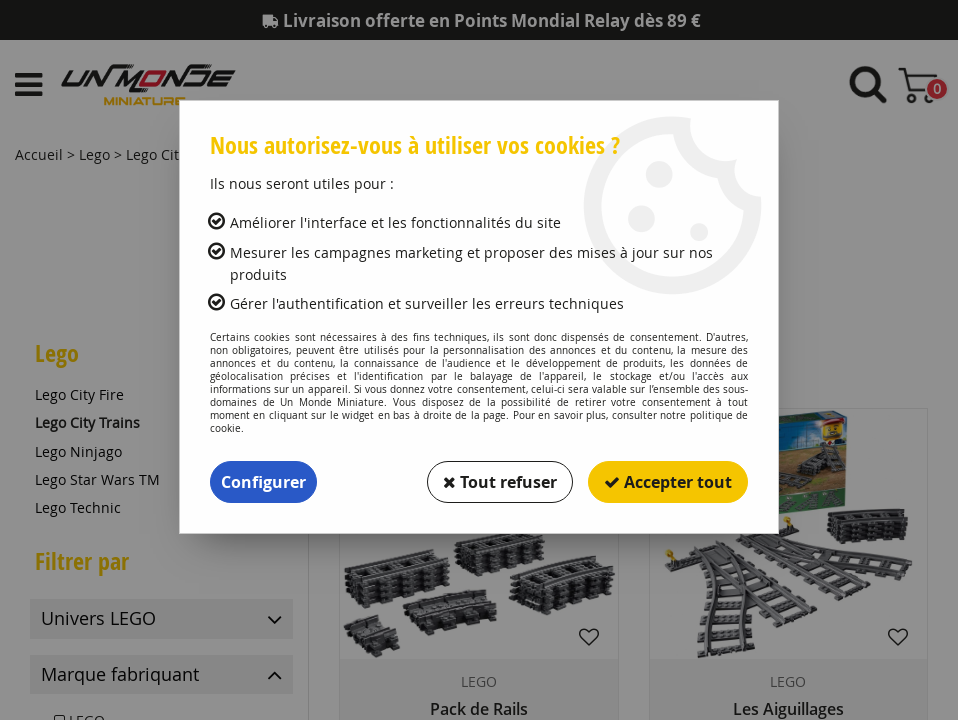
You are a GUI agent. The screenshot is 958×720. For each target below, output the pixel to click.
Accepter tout (668, 482)
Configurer (263, 482)
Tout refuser (500, 482)
